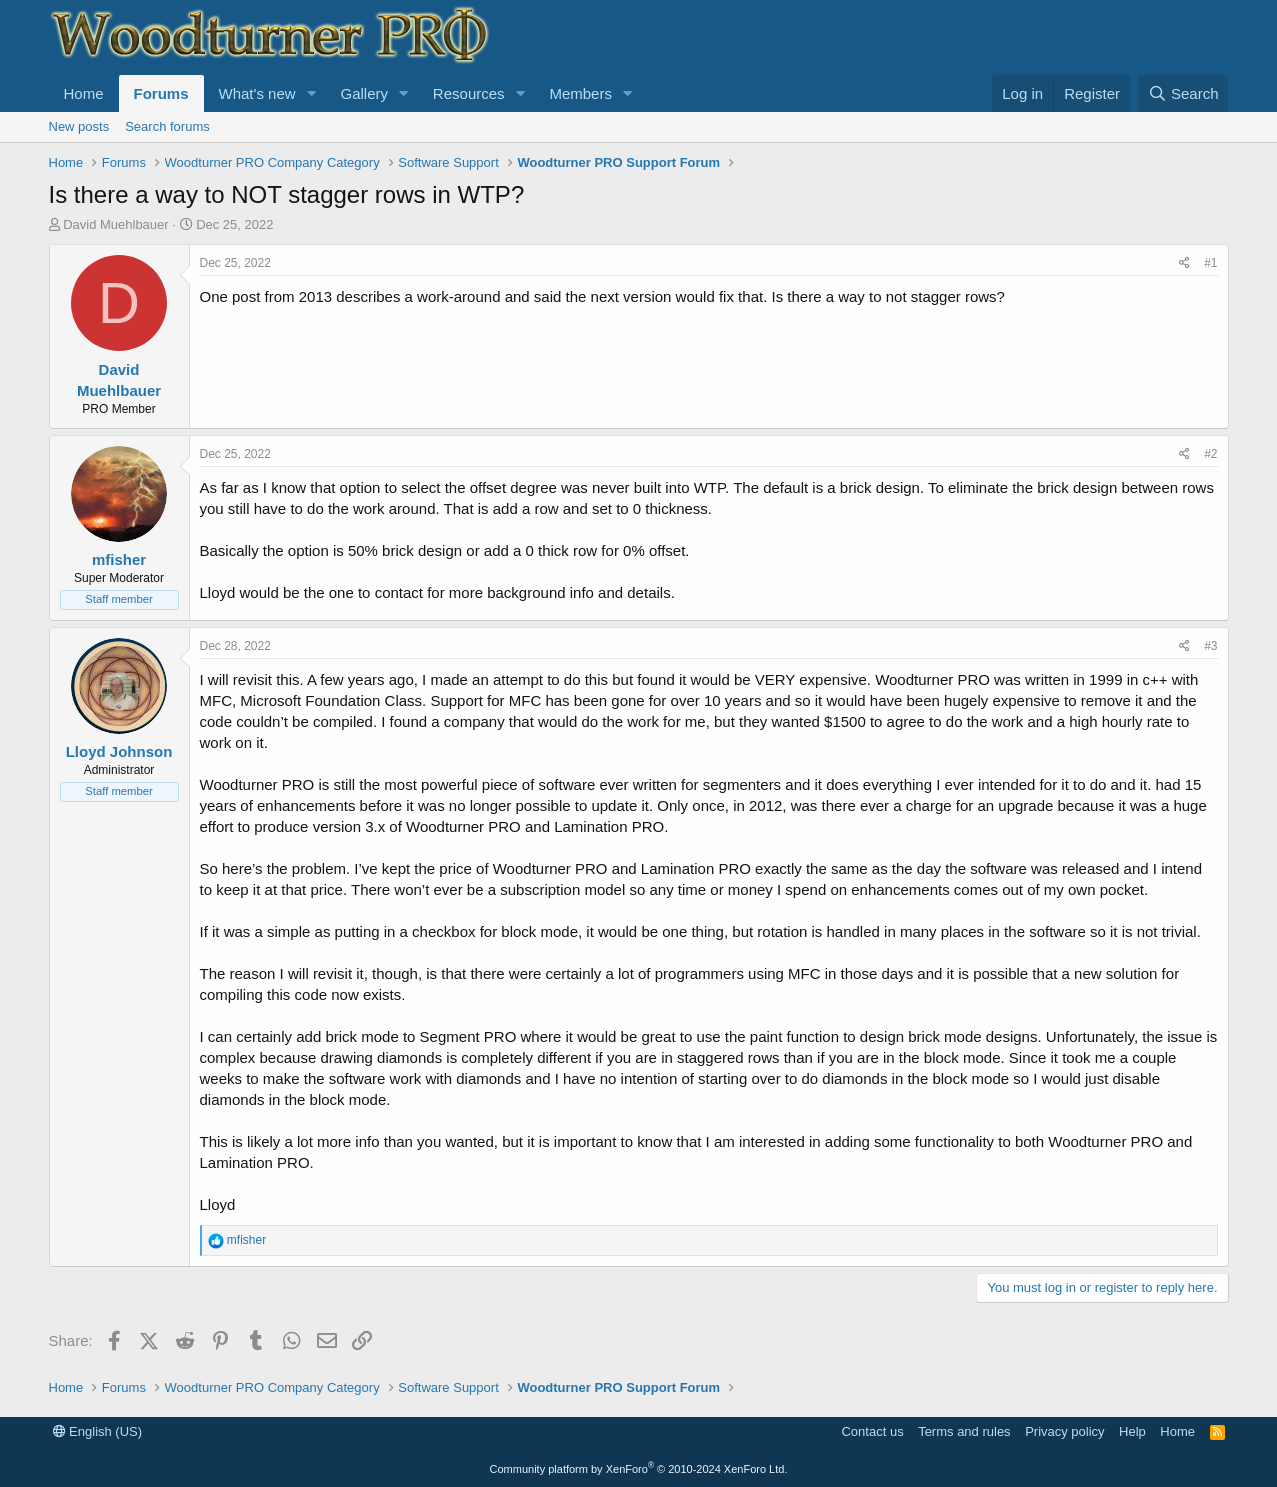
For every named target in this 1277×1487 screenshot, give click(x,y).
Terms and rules (964, 1431)
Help (1132, 1431)
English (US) (98, 1431)
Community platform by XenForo (639, 1469)
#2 (1210, 454)
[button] (311, 93)
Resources (469, 93)
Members (580, 93)
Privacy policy (1064, 1431)
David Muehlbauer (116, 224)
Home (84, 93)
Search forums (167, 126)
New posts (79, 126)
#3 (1210, 646)
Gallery (364, 93)
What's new (257, 93)
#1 (1210, 263)
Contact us (872, 1431)
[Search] (1183, 93)
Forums (161, 93)
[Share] (1184, 263)
